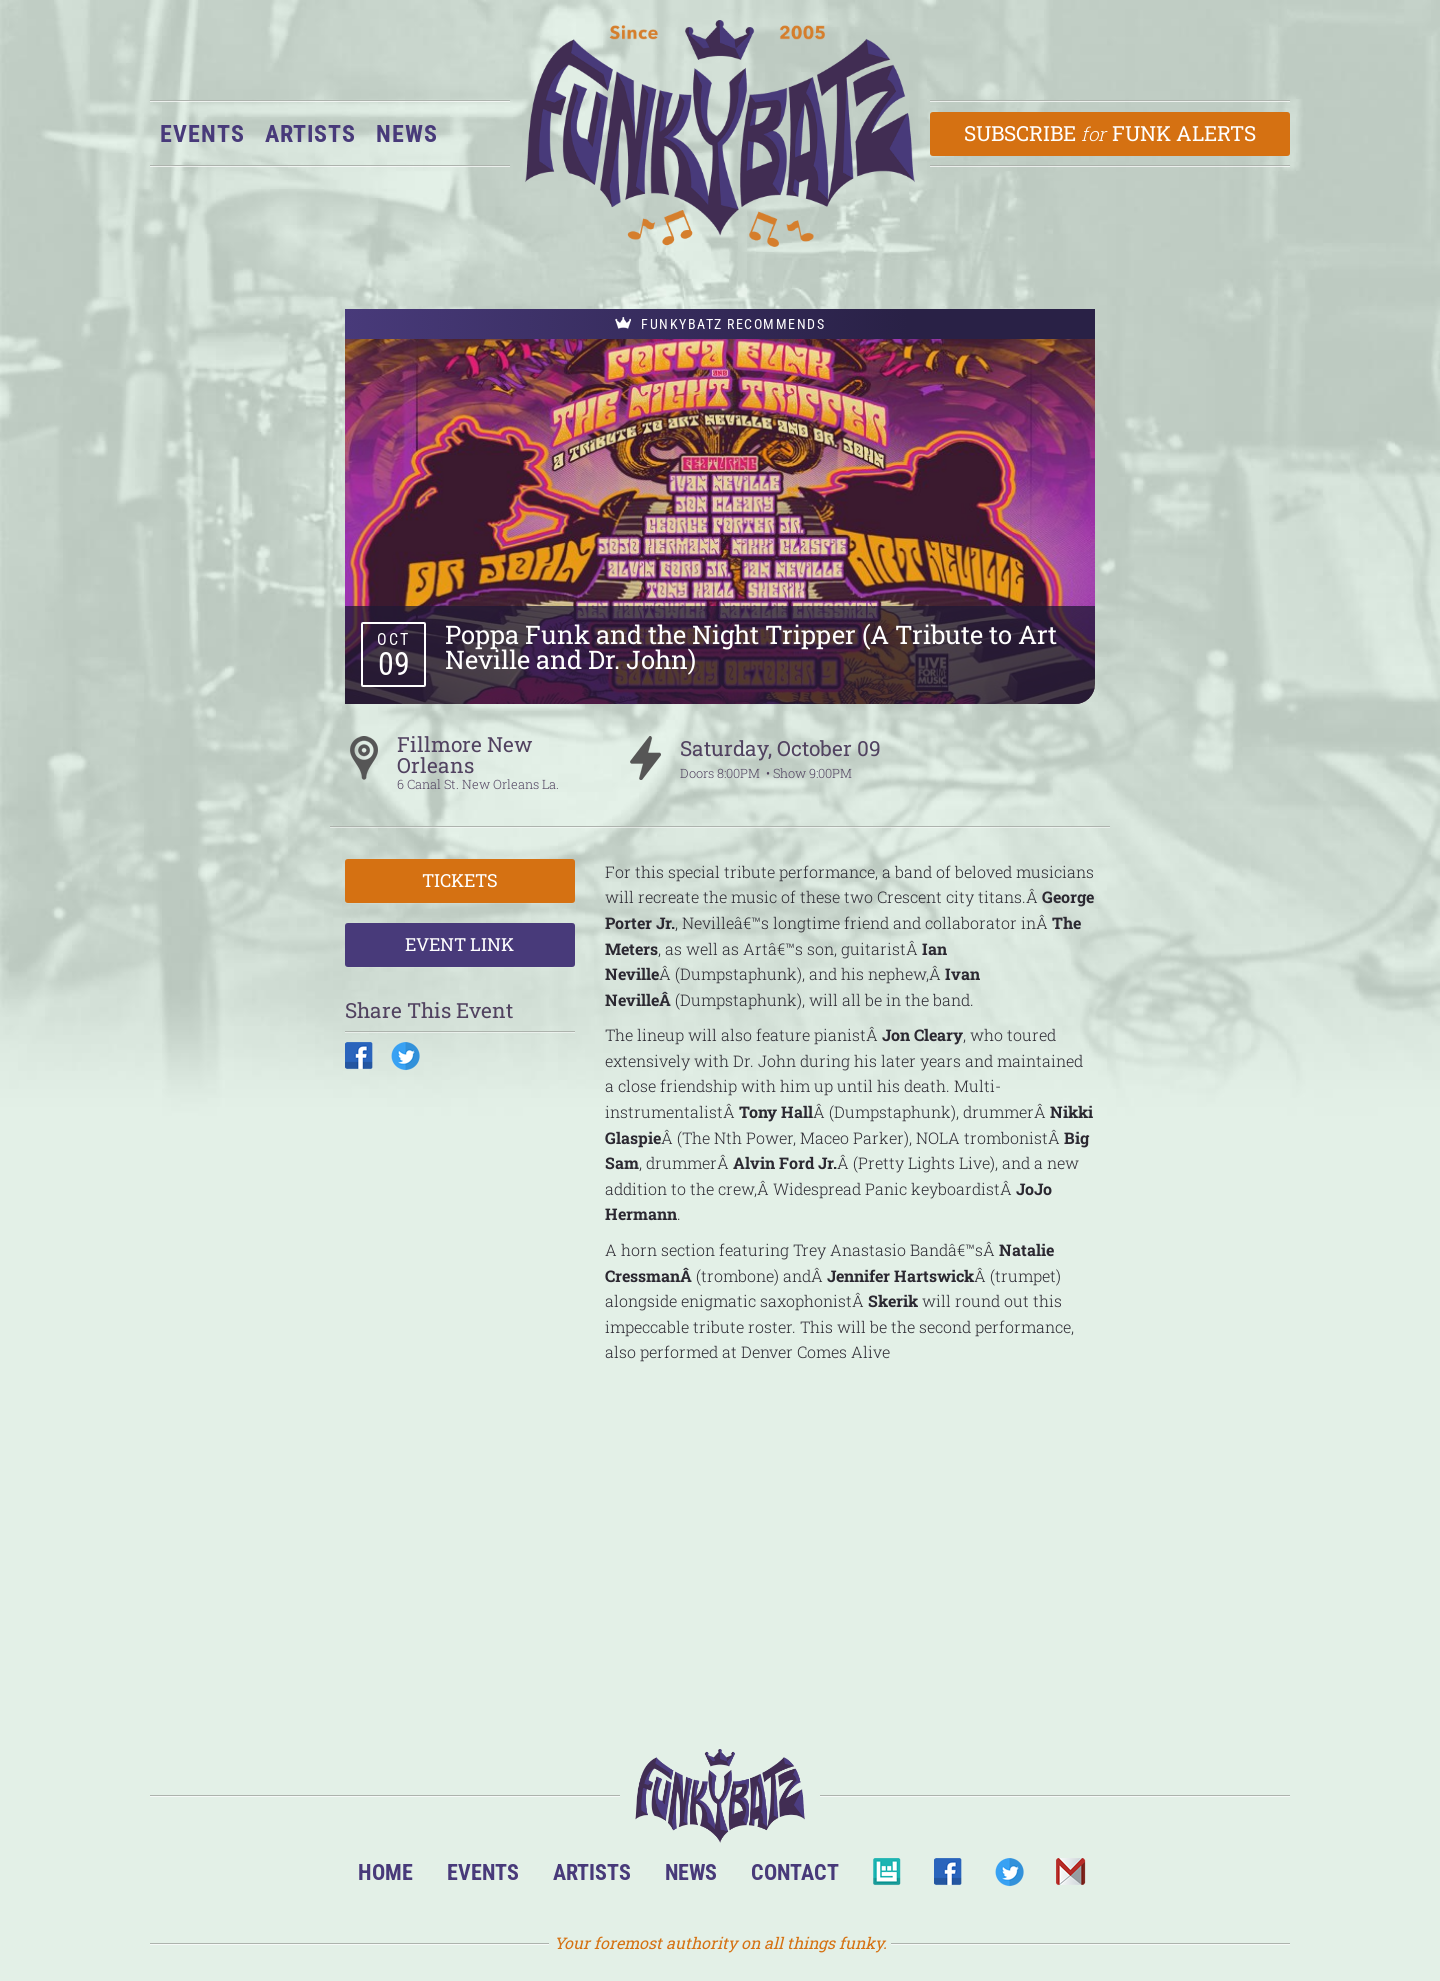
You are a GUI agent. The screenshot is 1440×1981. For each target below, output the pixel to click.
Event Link (459, 944)
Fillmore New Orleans (465, 754)
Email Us (1069, 1877)
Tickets (460, 880)
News (407, 134)
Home (385, 1872)
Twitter (1008, 1877)
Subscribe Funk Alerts (1110, 133)
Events (202, 134)
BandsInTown (886, 1877)
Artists (310, 134)
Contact (795, 1872)
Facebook (947, 1877)
